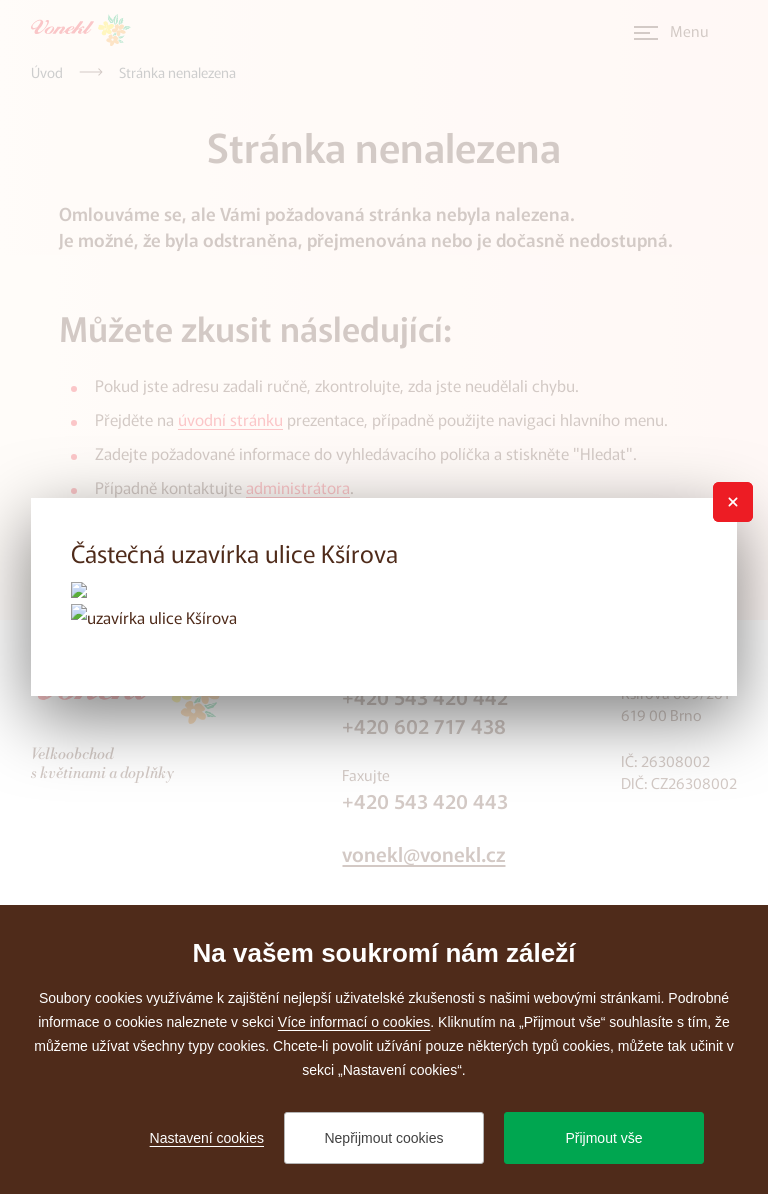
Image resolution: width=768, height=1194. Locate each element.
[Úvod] (47, 72)
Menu (689, 30)
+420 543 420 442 (425, 696)
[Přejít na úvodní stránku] (87, 30)
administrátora (298, 487)
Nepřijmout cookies (383, 1138)
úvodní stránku (230, 419)
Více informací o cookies (354, 1022)
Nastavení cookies (207, 1138)
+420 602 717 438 (424, 725)
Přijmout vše (603, 1138)
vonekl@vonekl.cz (423, 853)
